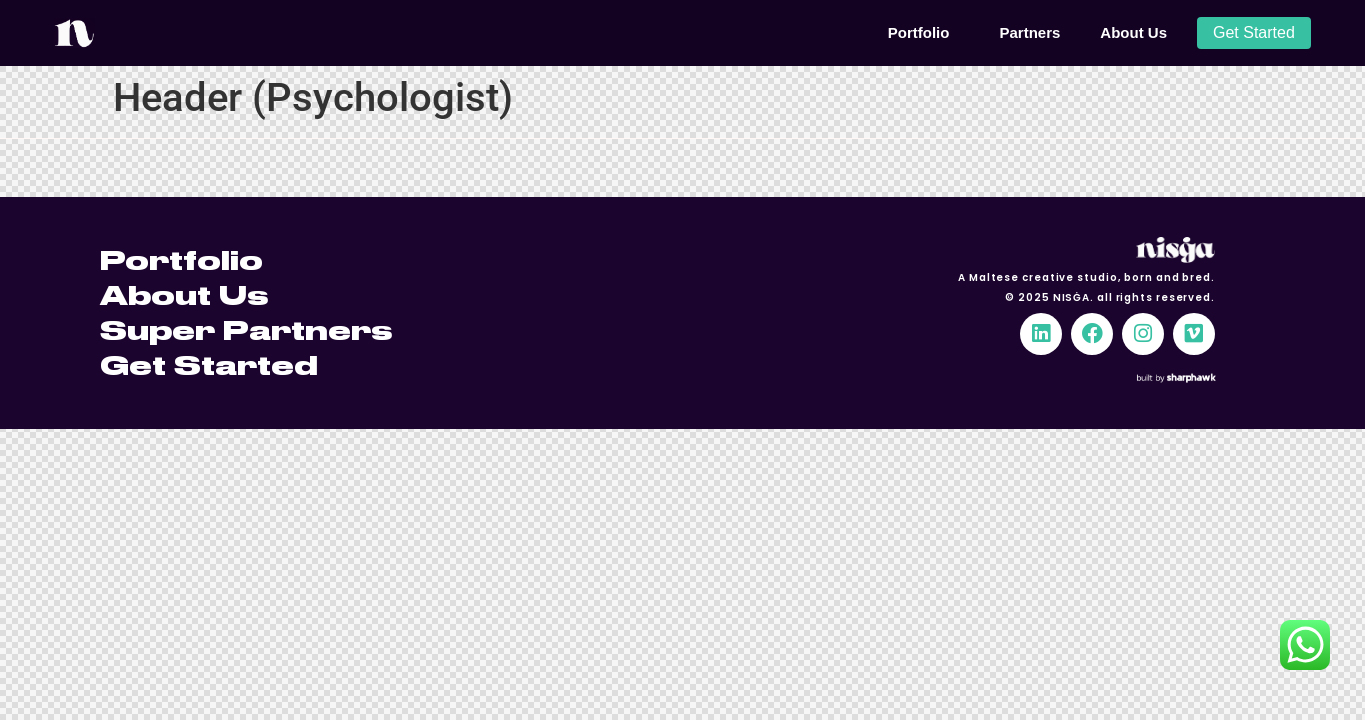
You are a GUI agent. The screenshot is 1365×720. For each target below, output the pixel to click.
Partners (1029, 32)
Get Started (209, 365)
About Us (1133, 32)
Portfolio (924, 33)
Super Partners (246, 330)
